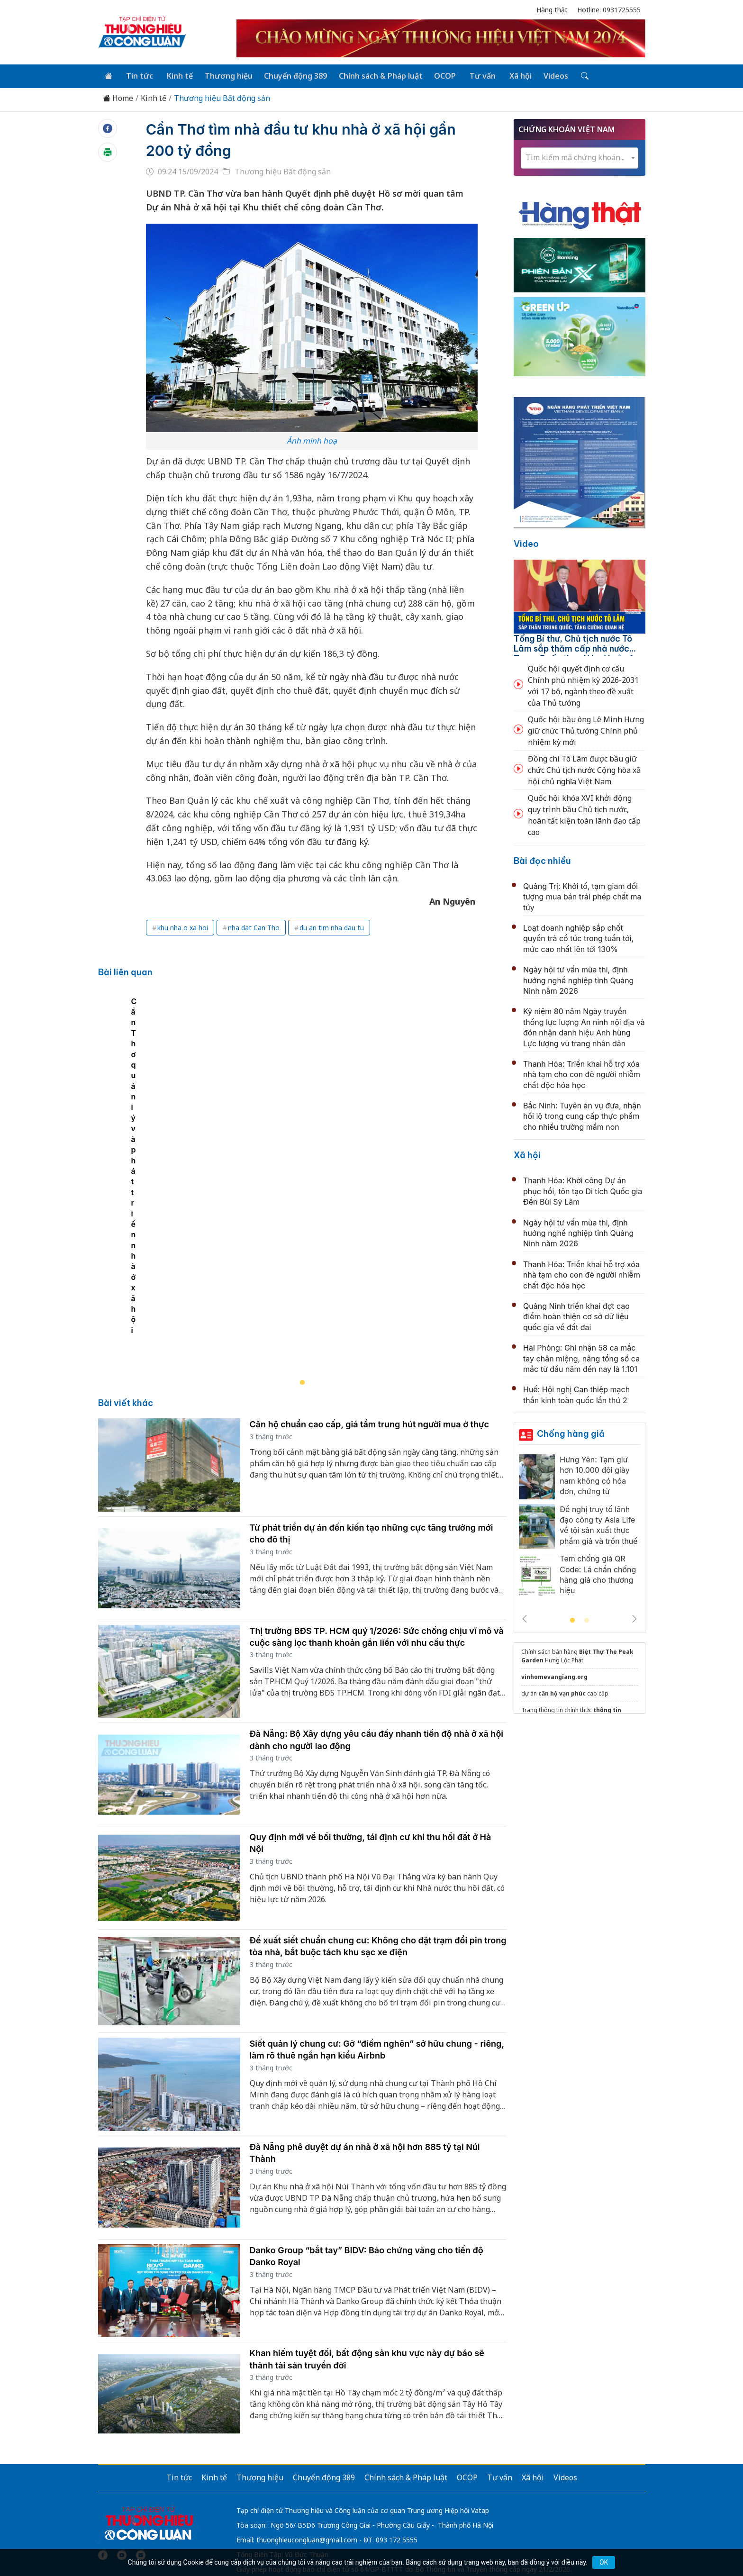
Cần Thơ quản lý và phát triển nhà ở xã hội (184, 1253)
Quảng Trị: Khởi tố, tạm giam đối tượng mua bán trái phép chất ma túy (582, 895)
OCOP (439, 75)
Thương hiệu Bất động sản (222, 97)
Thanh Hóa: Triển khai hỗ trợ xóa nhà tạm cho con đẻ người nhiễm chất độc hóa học (581, 1073)
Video (526, 542)
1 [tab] (572, 1619)
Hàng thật (552, 9)
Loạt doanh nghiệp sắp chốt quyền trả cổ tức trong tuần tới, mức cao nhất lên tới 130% (578, 937)
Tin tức (137, 75)
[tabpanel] (307, 1146)
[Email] (140, 2479)
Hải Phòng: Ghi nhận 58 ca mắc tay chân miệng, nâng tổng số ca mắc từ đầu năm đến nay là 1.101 (581, 1357)
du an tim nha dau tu (331, 926)
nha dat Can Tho (254, 926)
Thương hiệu (224, 75)
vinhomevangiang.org (554, 1676)
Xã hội (511, 75)
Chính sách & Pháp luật (375, 75)
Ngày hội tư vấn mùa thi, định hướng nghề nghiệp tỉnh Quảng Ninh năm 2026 (578, 979)
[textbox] (579, 156)
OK (603, 2562)
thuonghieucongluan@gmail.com (306, 2463)
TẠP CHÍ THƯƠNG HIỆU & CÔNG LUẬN (367, 2545)
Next (634, 1618)
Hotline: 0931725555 (609, 9)
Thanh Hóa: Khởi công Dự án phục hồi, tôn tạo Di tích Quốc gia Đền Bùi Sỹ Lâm (582, 1190)
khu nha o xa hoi (182, 926)
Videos (546, 75)
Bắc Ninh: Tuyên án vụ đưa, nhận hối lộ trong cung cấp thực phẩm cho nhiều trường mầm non (582, 1115)
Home (118, 97)
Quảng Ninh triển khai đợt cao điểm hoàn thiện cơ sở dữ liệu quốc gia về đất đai (576, 1315)
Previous (524, 1618)
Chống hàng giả (571, 1432)
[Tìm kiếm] (573, 75)
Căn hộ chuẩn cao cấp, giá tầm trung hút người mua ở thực (369, 1348)
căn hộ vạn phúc (562, 1692)
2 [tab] (586, 1619)
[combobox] (579, 157)
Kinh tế (176, 75)
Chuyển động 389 (290, 75)
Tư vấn (475, 75)
